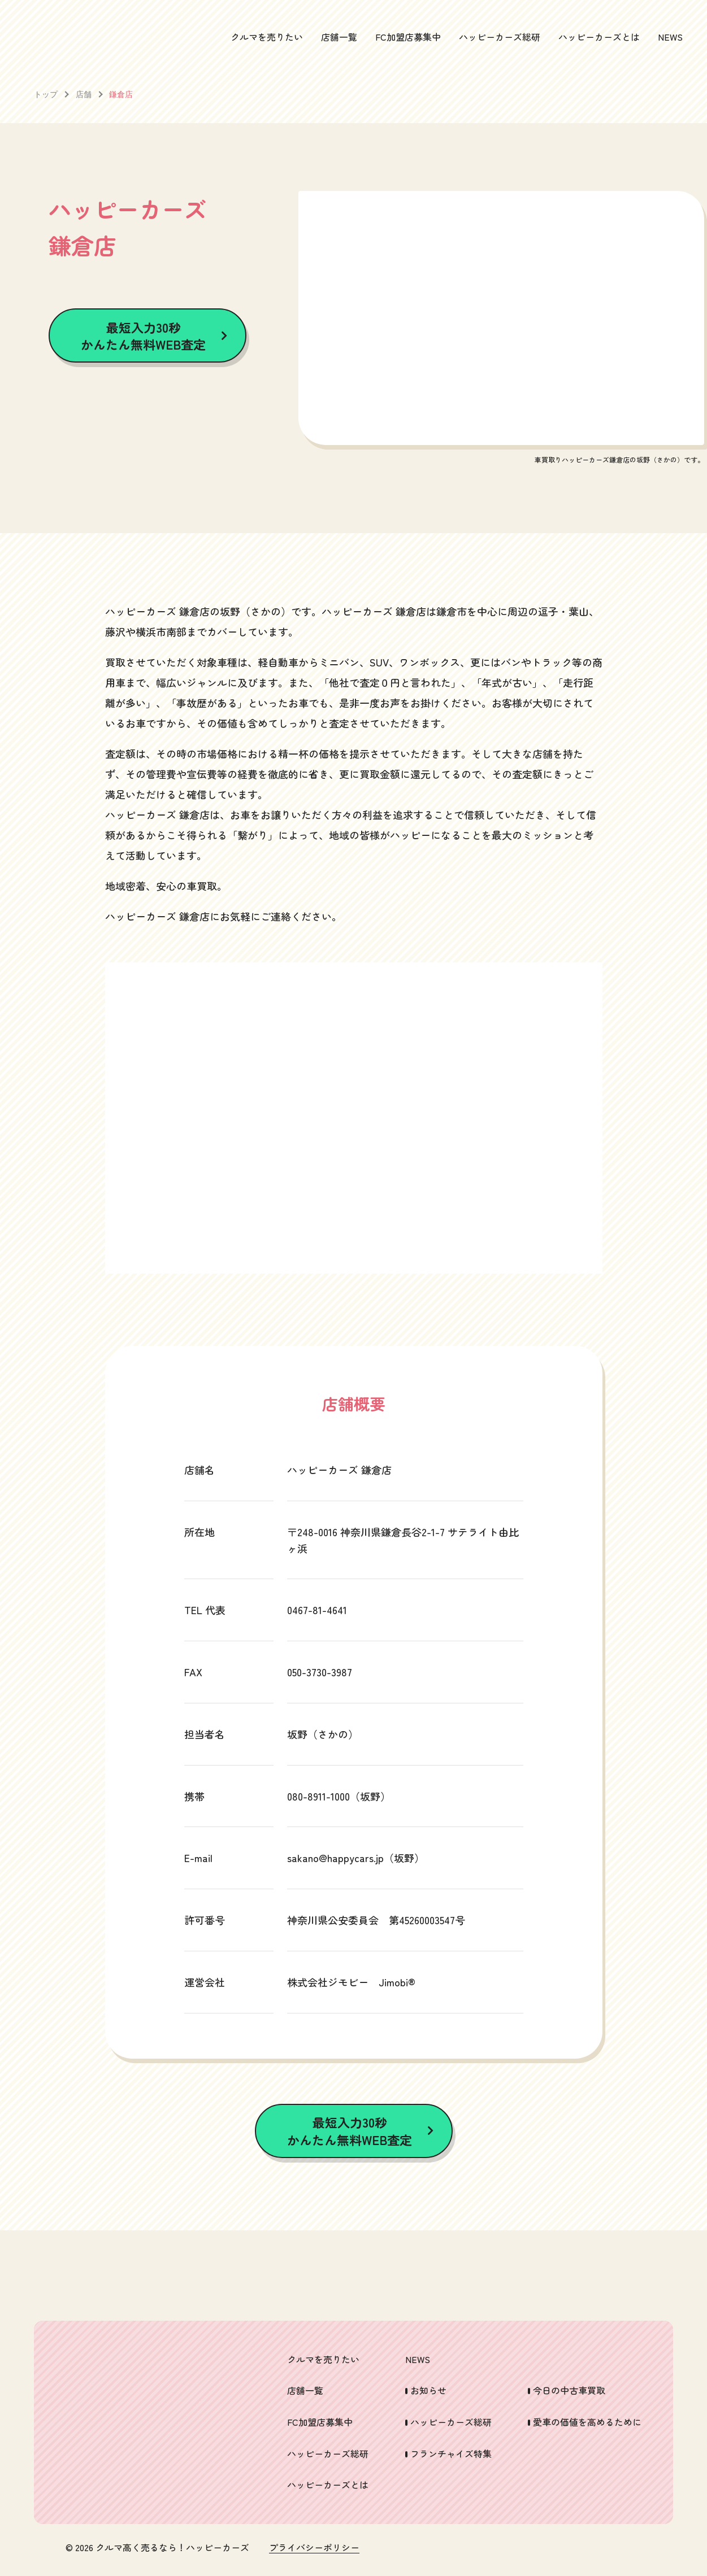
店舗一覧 (339, 36)
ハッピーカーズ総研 (499, 36)
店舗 (84, 94)
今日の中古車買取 (569, 2390)
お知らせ (428, 2390)
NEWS (670, 36)
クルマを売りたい (267, 36)
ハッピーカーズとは (599, 36)
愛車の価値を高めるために (587, 2422)
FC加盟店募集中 (408, 36)
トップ (46, 94)
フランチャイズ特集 (451, 2453)
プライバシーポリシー (314, 2547)
